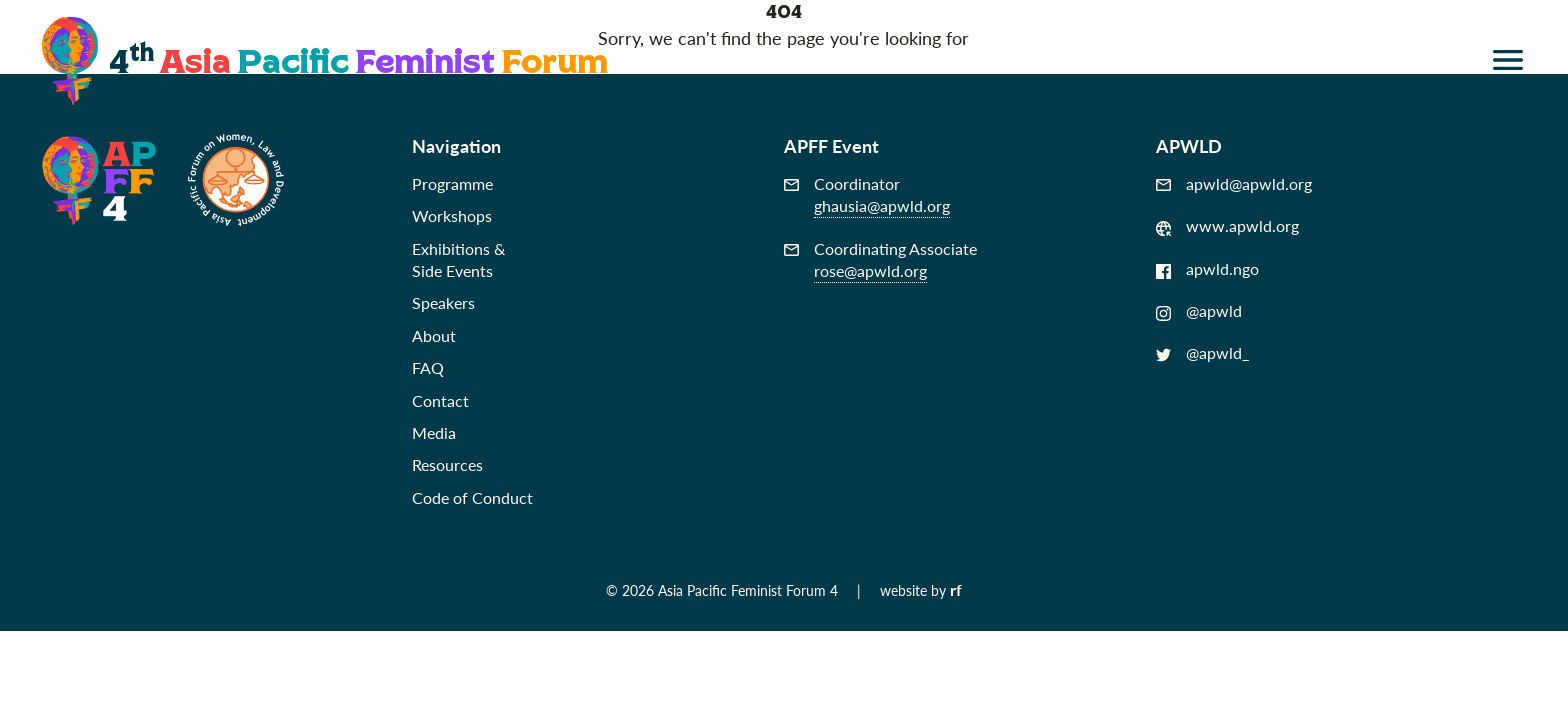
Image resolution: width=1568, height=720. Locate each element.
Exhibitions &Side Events (458, 259)
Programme (452, 183)
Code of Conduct (472, 497)
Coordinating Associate (880, 260)
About (434, 335)
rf (956, 589)
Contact (440, 400)
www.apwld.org (1227, 226)
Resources (447, 464)
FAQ (428, 367)
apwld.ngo (1207, 269)
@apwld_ (1202, 353)
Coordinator (867, 195)
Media (434, 432)
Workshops (452, 215)
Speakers (443, 302)
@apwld (1199, 311)
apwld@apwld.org (1234, 184)
